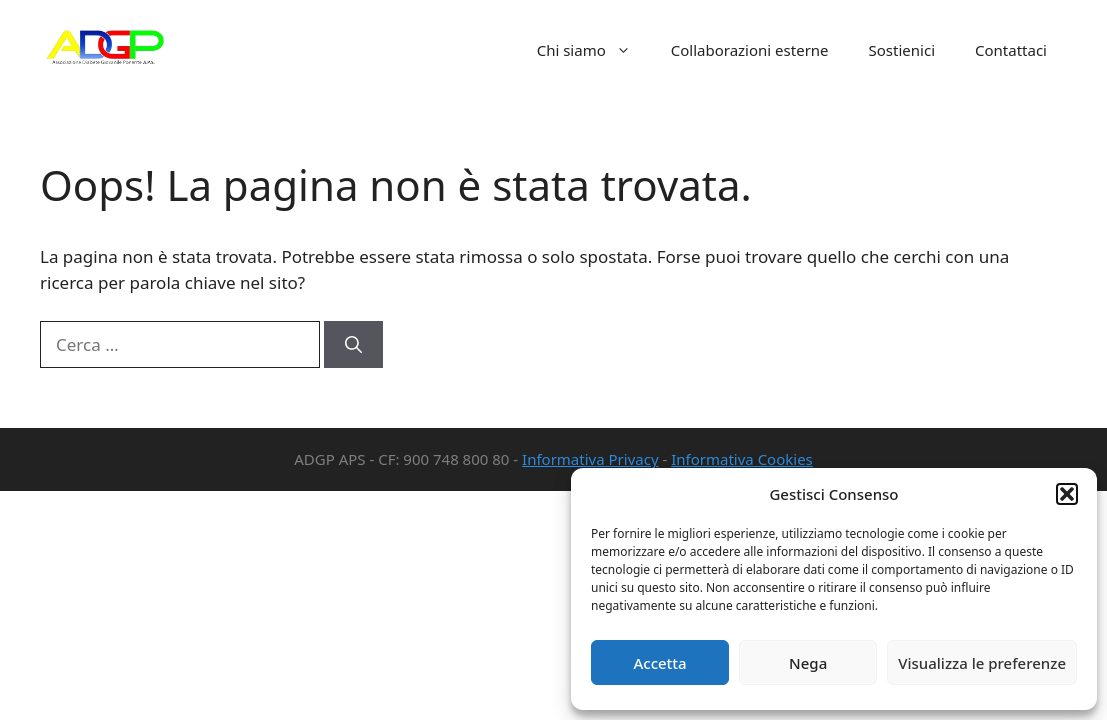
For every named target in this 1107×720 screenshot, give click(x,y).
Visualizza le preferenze (982, 663)
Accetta (659, 663)
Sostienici (902, 50)
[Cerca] (353, 345)
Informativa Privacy (590, 459)
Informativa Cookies (742, 459)
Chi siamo (594, 50)
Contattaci (1011, 50)
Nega (808, 663)
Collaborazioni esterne (750, 50)
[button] (1067, 494)
